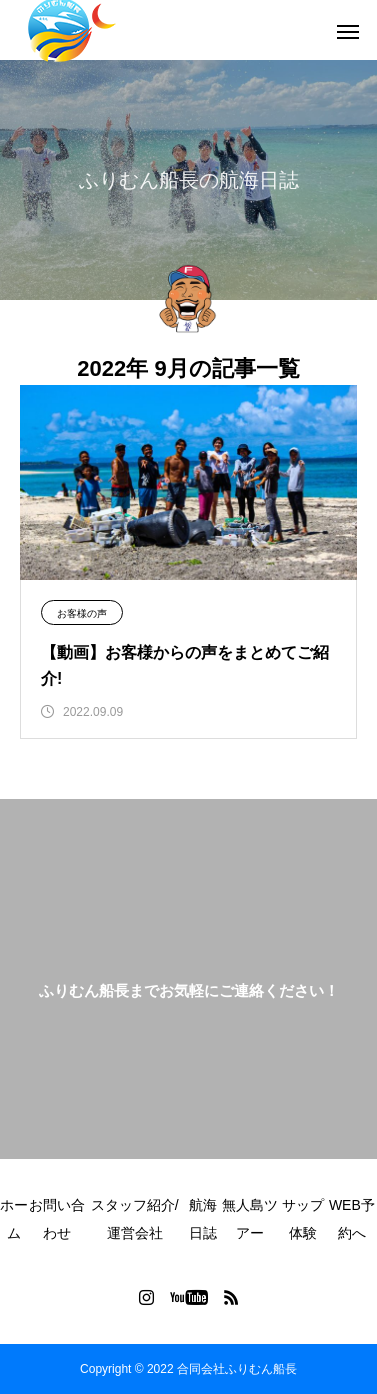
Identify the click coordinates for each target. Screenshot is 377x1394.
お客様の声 (82, 613)
